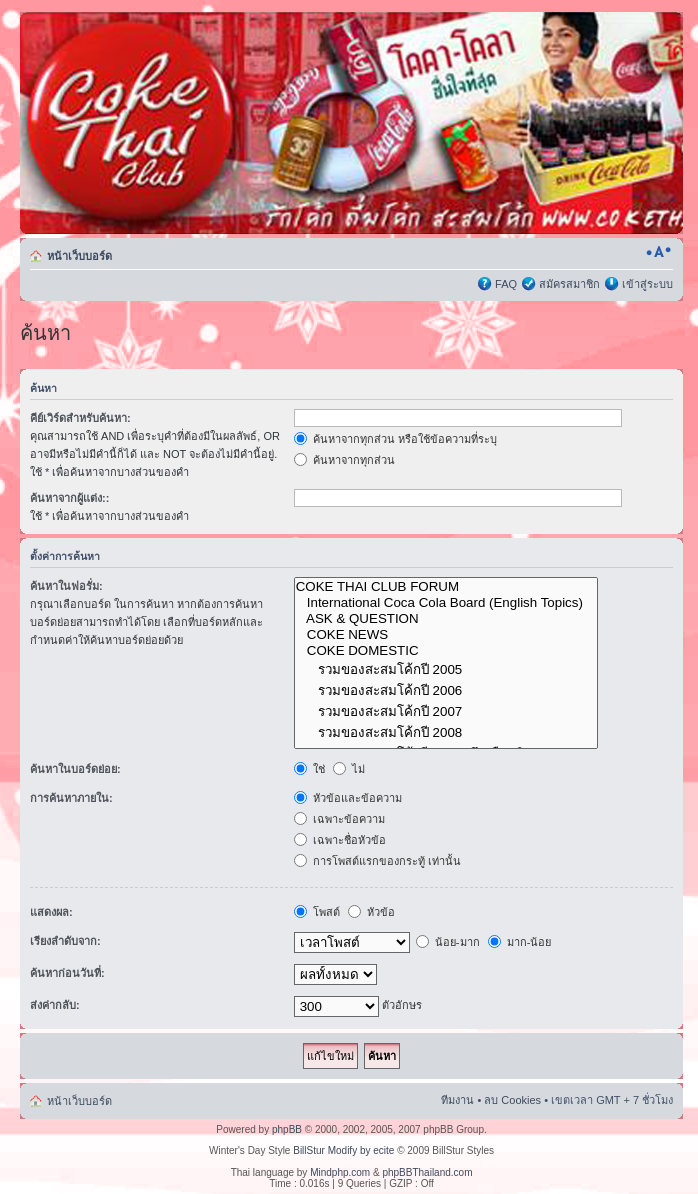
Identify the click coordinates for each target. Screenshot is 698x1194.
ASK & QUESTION (446, 619)
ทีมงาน (457, 1100)
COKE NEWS (446, 635)
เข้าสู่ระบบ (647, 284)
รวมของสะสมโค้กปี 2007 (446, 711)
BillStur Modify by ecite (343, 1150)
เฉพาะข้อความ (339, 819)
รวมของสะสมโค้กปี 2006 (446, 690)
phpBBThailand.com (427, 1172)
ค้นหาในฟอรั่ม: (66, 586)
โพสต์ (317, 912)
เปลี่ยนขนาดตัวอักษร (658, 252)
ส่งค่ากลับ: (55, 1005)
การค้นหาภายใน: (71, 798)
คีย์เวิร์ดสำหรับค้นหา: (80, 418)
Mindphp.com (340, 1172)
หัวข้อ (371, 912)
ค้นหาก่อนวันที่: (67, 973)
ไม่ (349, 769)
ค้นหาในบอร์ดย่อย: (75, 769)
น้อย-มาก (448, 942)
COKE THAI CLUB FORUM (446, 587)
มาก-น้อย (520, 942)
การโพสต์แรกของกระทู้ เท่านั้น (377, 861)
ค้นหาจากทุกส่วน (344, 460)
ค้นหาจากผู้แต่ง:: (69, 498)
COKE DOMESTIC (446, 651)
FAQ (506, 284)
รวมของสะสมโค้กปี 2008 (446, 732)
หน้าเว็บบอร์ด (79, 256)
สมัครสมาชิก (569, 284)
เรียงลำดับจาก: (65, 941)
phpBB (287, 1129)
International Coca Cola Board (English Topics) (446, 603)
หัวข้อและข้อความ (348, 798)
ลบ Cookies (512, 1100)
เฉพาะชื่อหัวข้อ (340, 840)
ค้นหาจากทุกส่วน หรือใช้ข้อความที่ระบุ (395, 439)
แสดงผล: (51, 912)
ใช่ (309, 769)
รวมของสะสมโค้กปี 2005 (446, 669)
